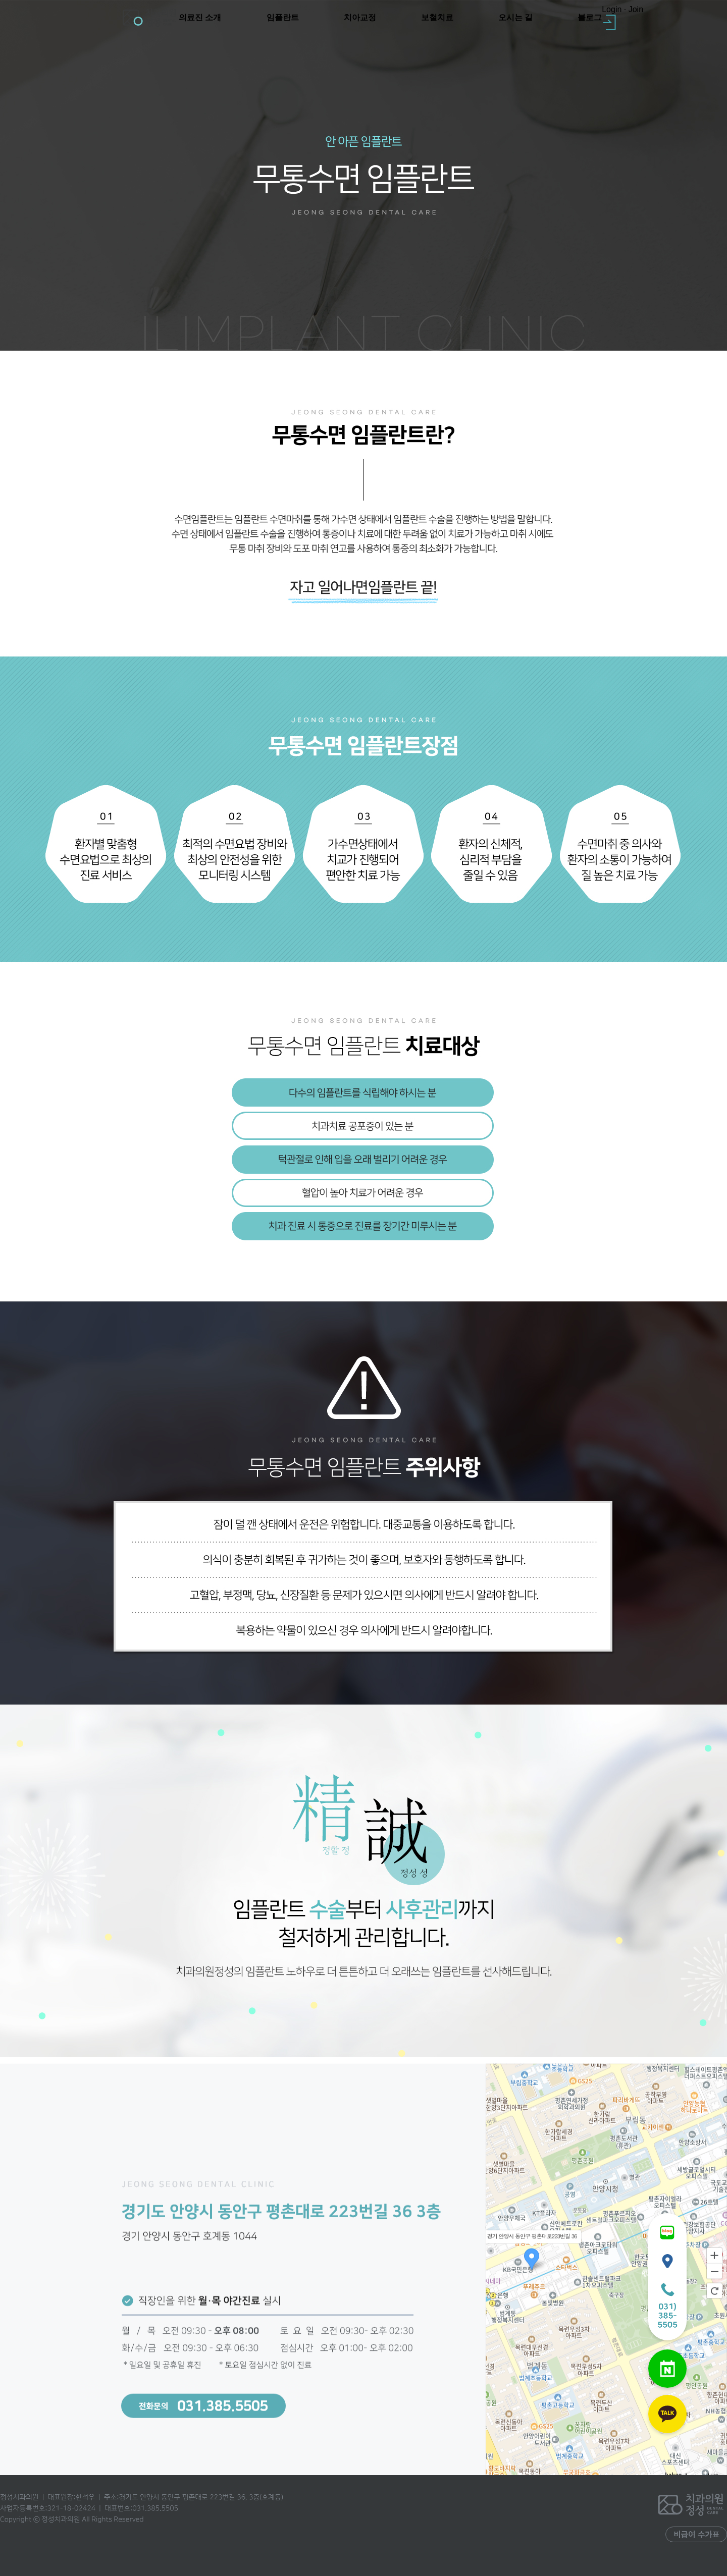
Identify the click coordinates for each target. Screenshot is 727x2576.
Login (611, 9)
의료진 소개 (200, 17)
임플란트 (283, 17)
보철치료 (437, 17)
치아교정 (360, 17)
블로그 (590, 17)
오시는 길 (515, 17)
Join (636, 9)
